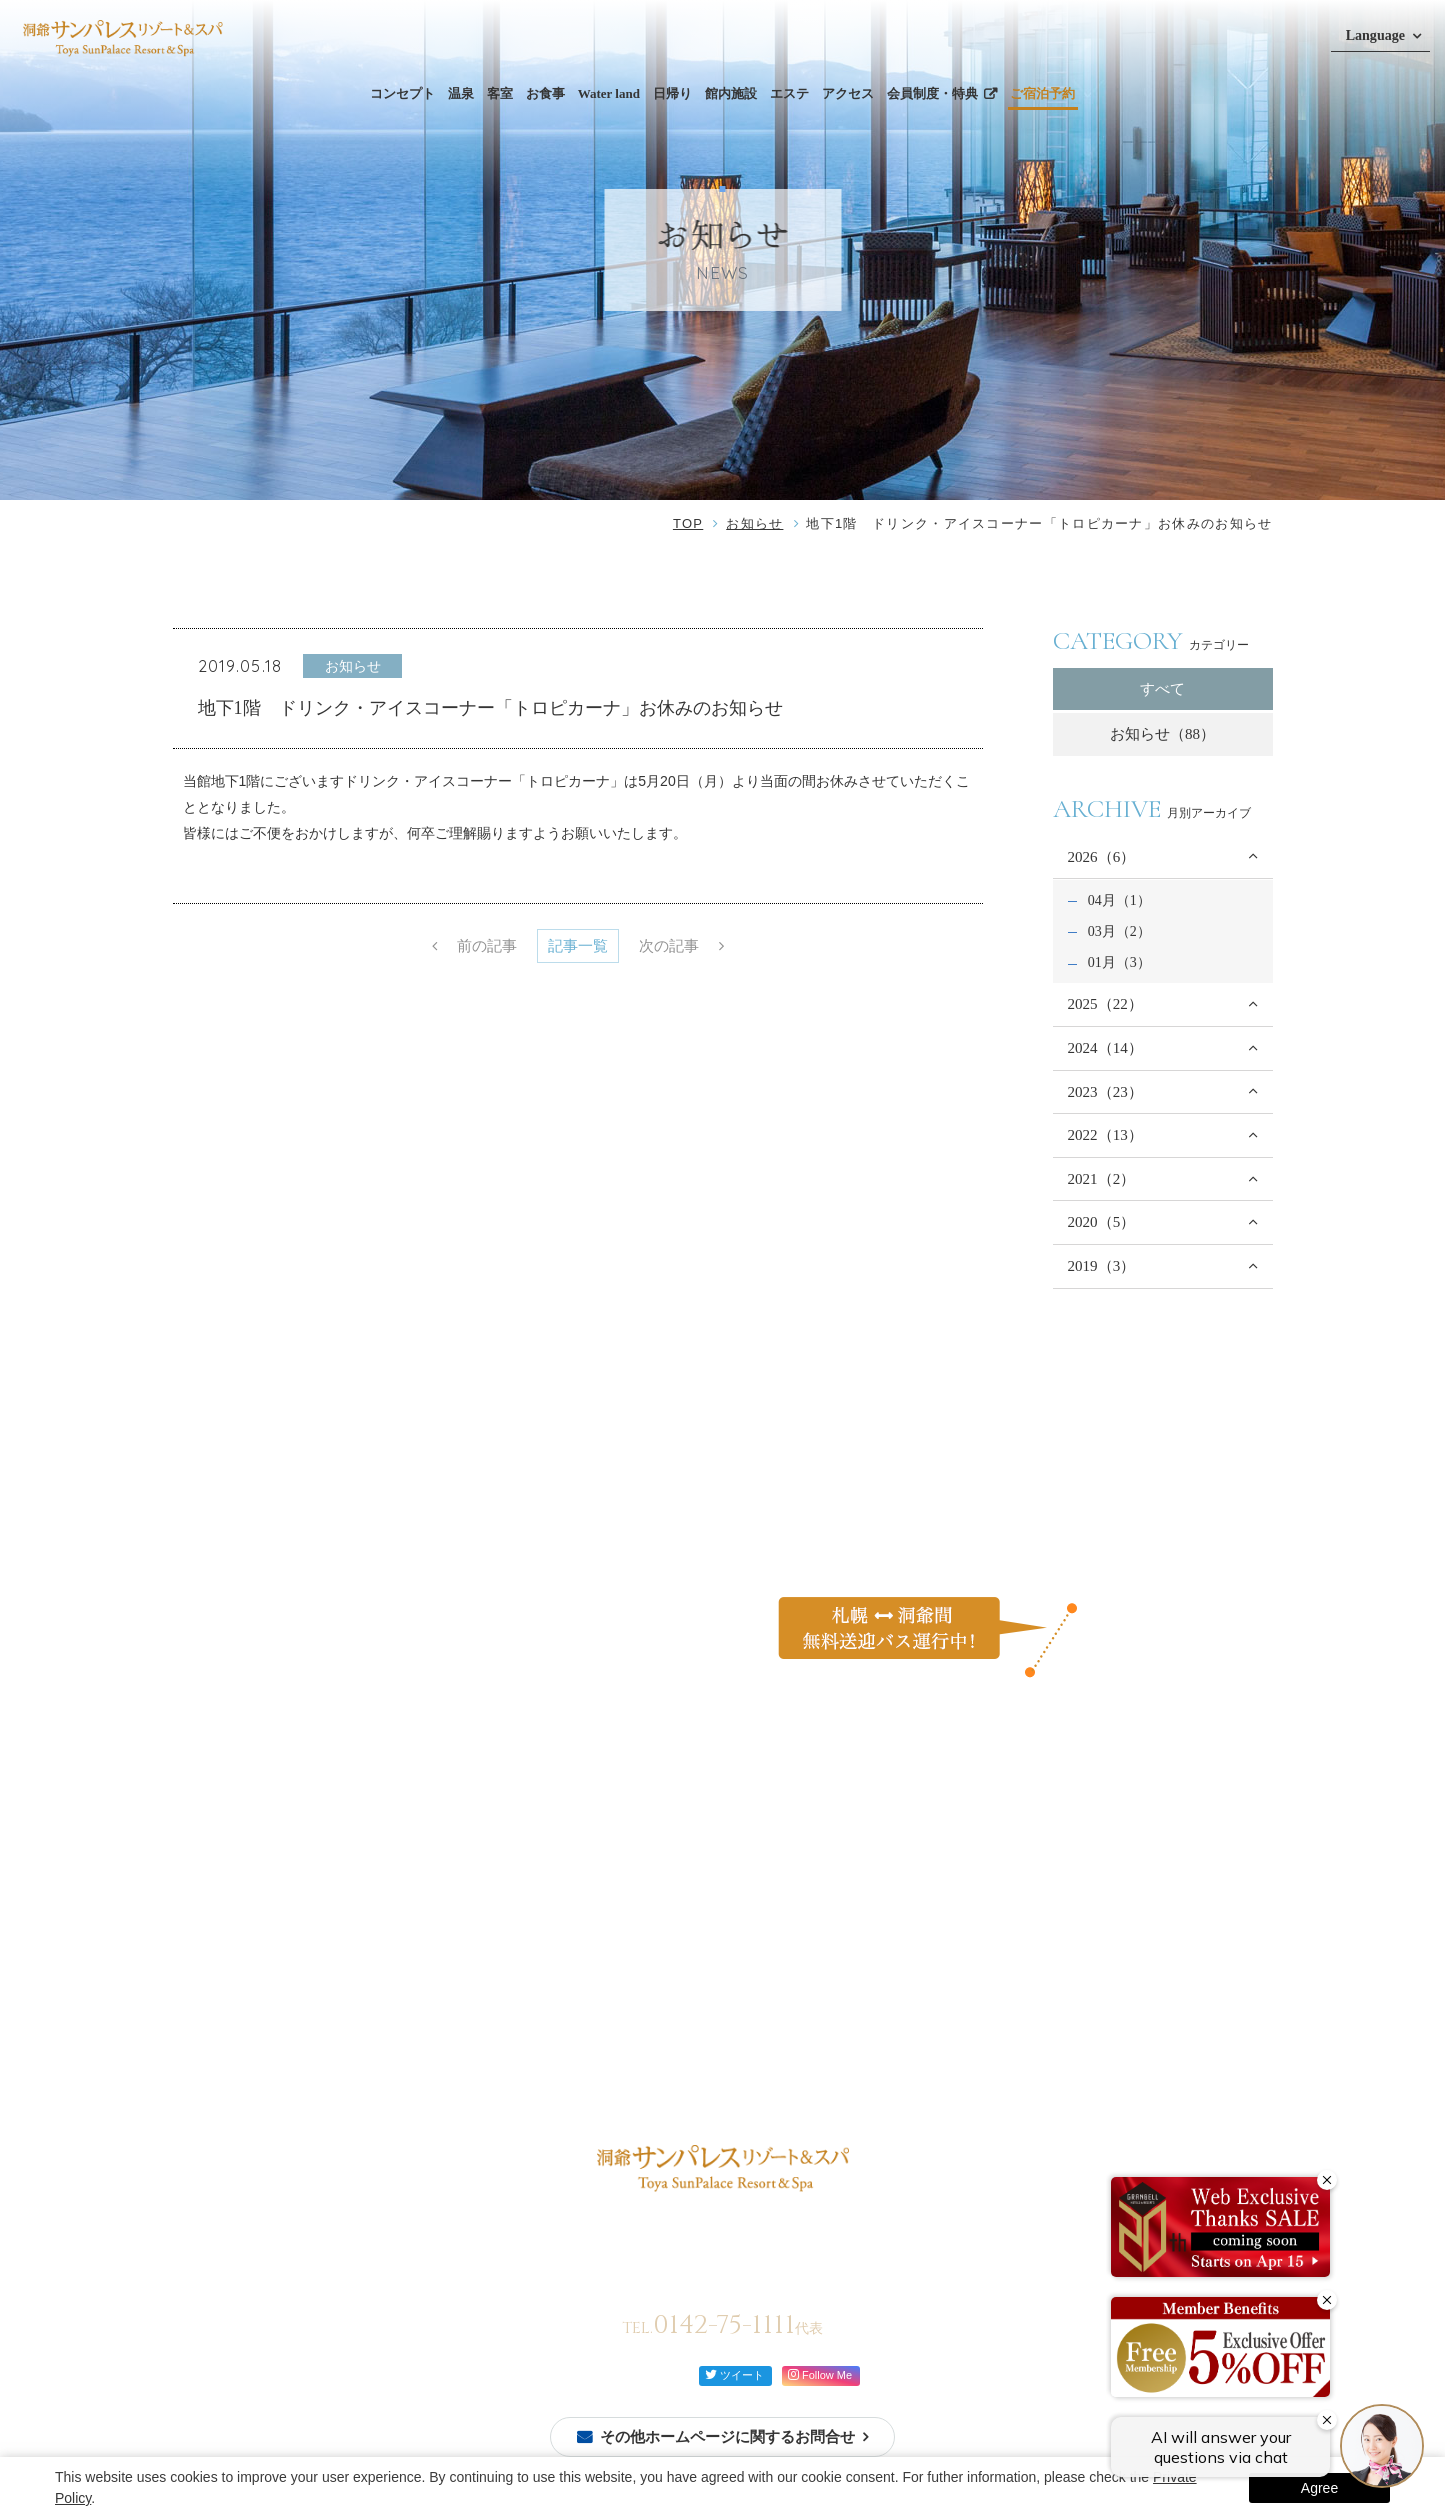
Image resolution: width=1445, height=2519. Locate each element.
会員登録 (214, 1933)
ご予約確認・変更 (242, 1957)
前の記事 (487, 946)
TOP (688, 523)
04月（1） (1119, 900)
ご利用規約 (961, 1987)
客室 (500, 93)
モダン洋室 (387, 2068)
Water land (609, 93)
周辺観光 (674, 1987)
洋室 (366, 1996)
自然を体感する (806, 1942)
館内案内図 (553, 2004)
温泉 (461, 93)
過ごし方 (786, 1870)
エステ (789, 93)
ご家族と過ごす (806, 1894)
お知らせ (754, 523)
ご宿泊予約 (1042, 93)
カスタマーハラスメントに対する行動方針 (1059, 1948)
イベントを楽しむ (813, 1966)
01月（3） (1119, 962)
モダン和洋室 (394, 2020)
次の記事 (669, 946)
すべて (1162, 689)
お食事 (545, 93)
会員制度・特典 (932, 93)
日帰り (672, 93)
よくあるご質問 (975, 1870)
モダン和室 (387, 2044)
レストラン (519, 1918)
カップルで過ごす (813, 1918)
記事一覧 (578, 946)
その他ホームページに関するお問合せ (727, 2437)
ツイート (734, 2374)
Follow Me (820, 2374)
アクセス (848, 93)
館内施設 (731, 93)
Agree (1319, 2488)
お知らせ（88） (1162, 734)
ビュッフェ (519, 1894)
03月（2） (1119, 931)
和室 (366, 1972)
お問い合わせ (968, 1909)
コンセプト (402, 93)
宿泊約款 (954, 2026)
